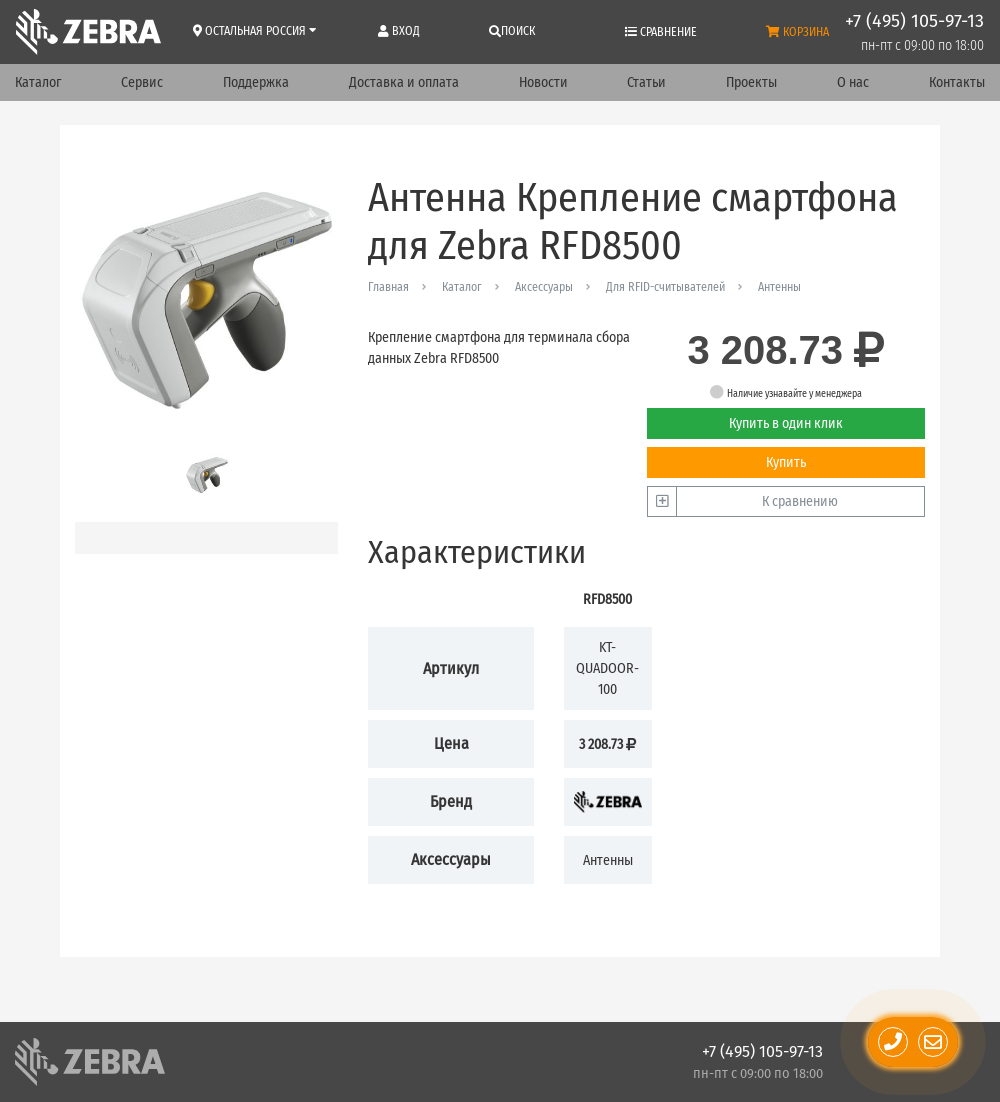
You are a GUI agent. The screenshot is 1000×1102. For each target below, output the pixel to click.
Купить (786, 462)
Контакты (957, 82)
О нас (853, 82)
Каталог (38, 82)
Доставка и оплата (404, 82)
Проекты (751, 82)
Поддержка (256, 82)
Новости (543, 82)
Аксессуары (544, 287)
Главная (388, 287)
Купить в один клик (786, 423)
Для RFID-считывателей (665, 287)
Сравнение (661, 32)
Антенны (779, 287)
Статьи (646, 82)
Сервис (142, 82)
